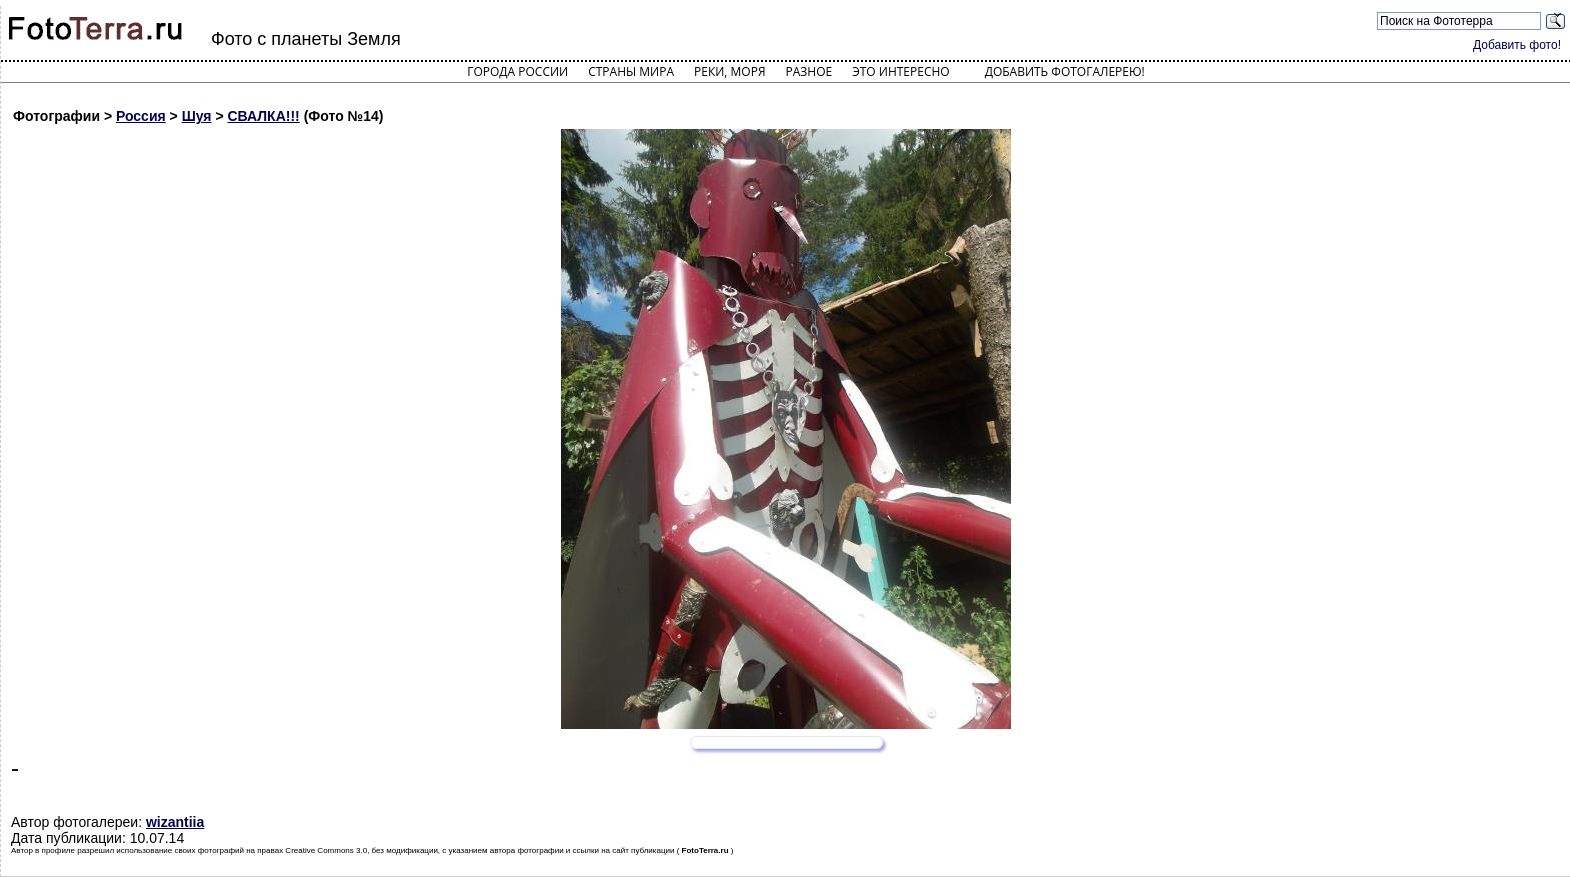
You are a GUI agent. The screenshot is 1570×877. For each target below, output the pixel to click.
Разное (809, 71)
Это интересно (901, 71)
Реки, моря (729, 71)
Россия (141, 116)
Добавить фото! (1517, 45)
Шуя (197, 116)
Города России (517, 71)
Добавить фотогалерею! (1065, 71)
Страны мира (631, 71)
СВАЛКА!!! (263, 116)
